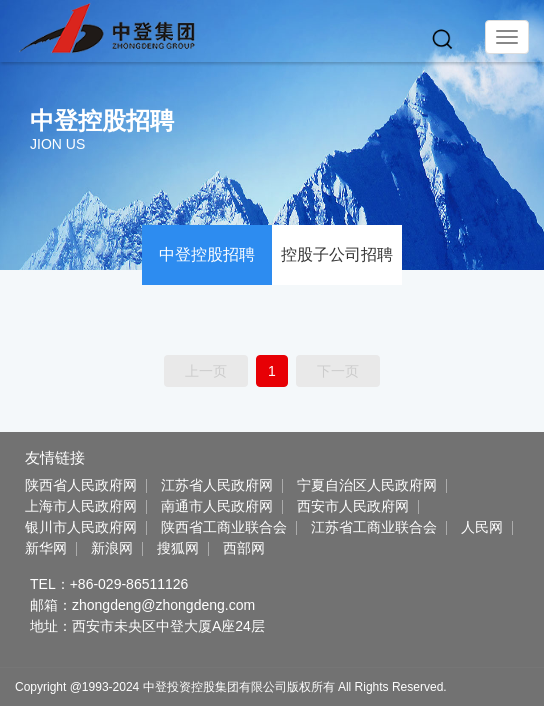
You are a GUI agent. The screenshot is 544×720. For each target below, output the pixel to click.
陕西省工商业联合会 (224, 527)
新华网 (46, 548)
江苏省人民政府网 (217, 485)
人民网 (482, 527)
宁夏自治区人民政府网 (367, 485)
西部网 (244, 548)
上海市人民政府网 (81, 506)
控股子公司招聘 (337, 254)
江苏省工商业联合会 (374, 527)
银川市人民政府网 (81, 527)
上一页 (206, 371)
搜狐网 (178, 548)
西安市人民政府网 (353, 506)
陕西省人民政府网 (81, 485)
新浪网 (112, 548)
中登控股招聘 (207, 254)
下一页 (338, 371)
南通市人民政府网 (217, 506)
